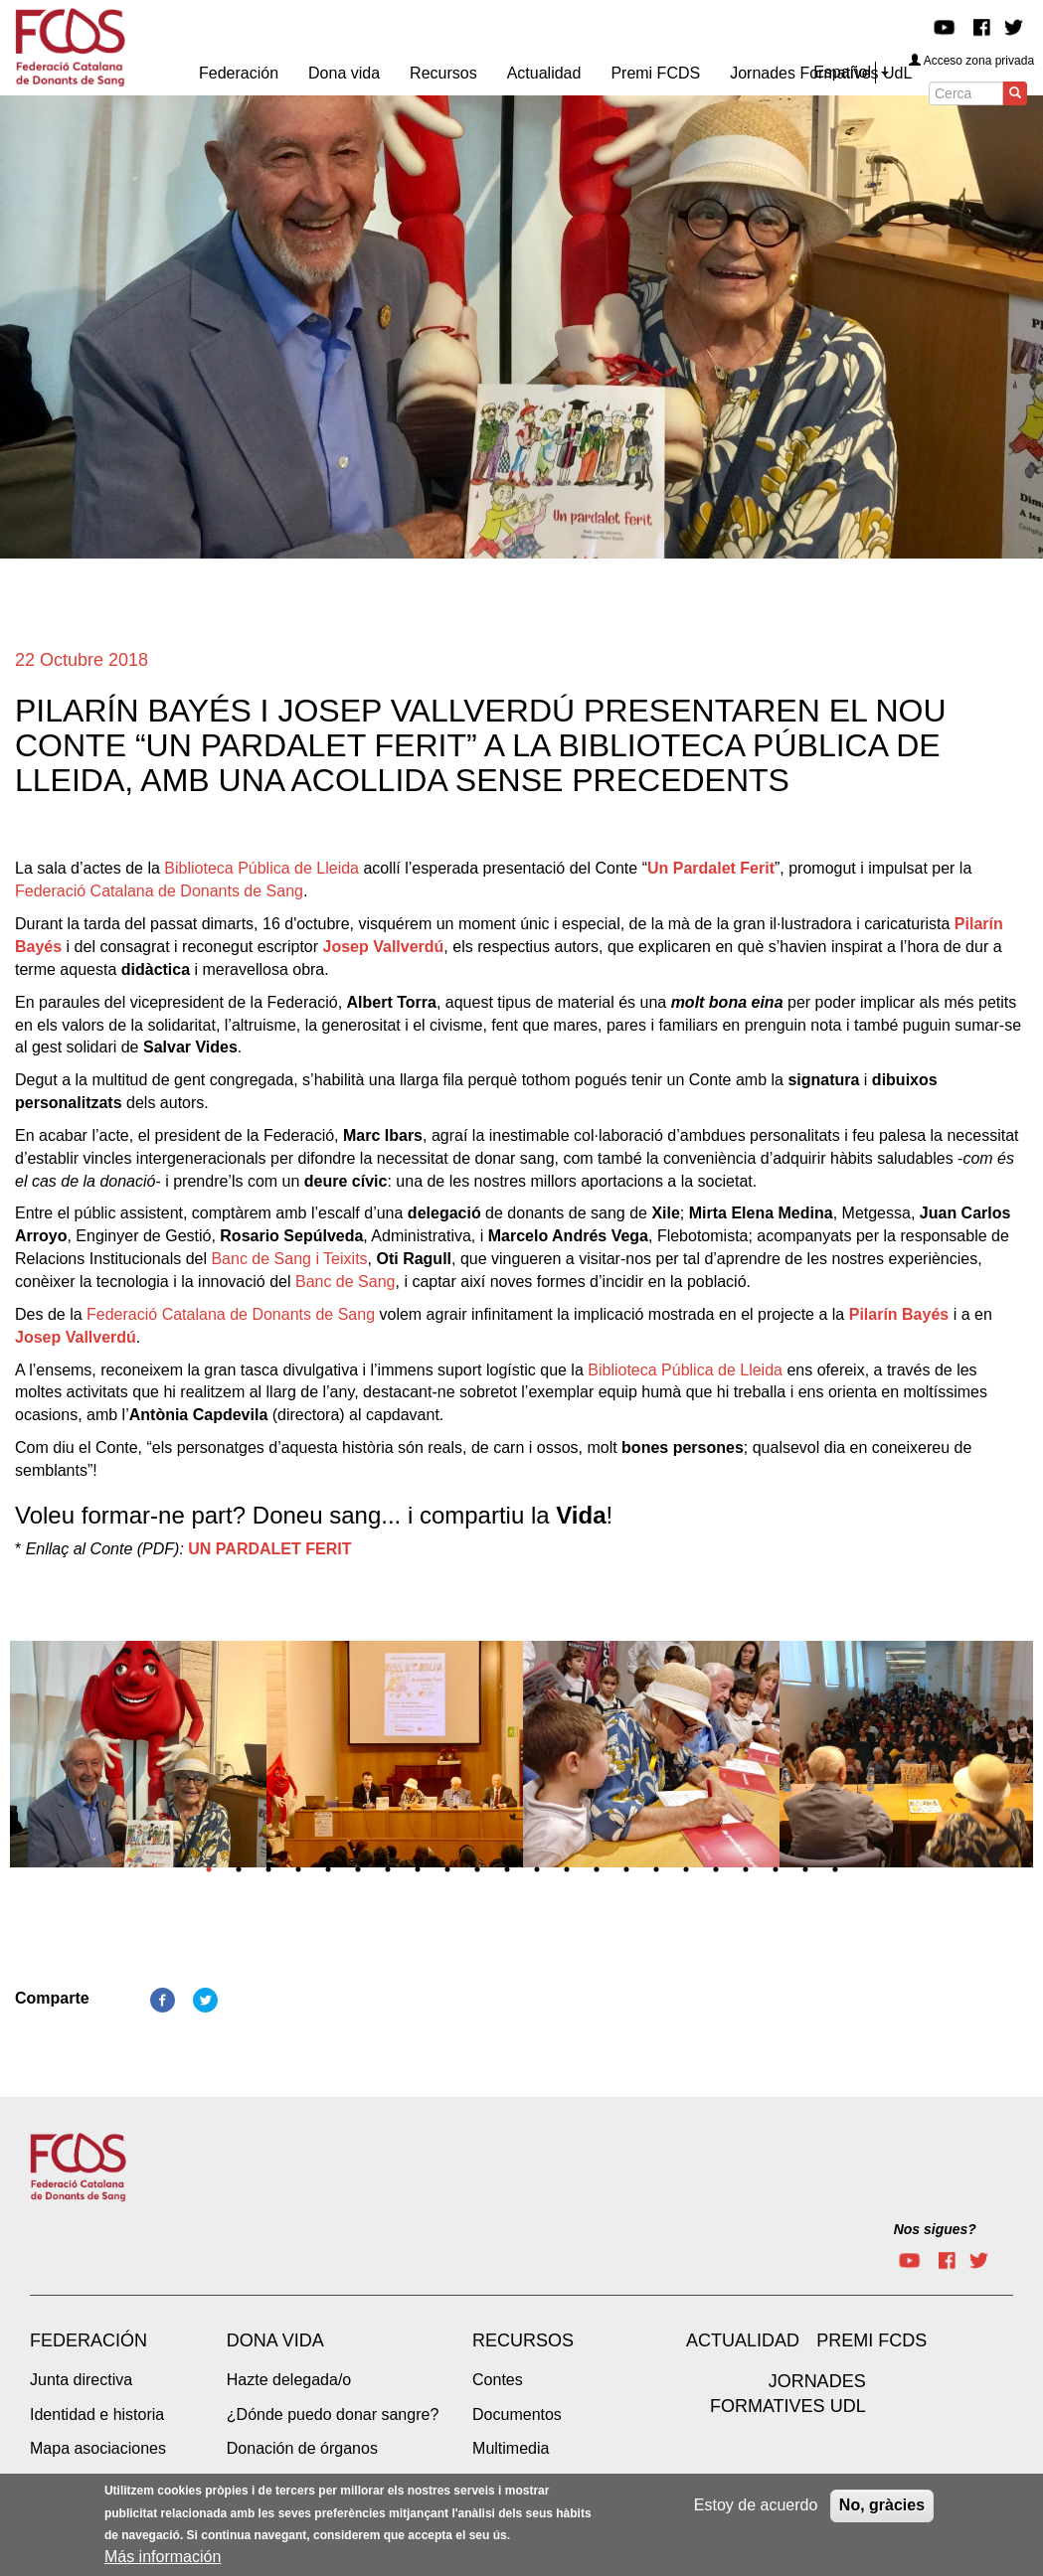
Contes (497, 2379)
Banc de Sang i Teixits (289, 1258)
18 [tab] (716, 1869)
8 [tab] (418, 1869)
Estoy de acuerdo (756, 2506)
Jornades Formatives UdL (788, 2394)
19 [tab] (746, 1869)
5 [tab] (328, 1869)
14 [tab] (597, 1869)
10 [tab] (477, 1869)
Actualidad (742, 2340)
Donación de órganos (302, 2448)
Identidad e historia (97, 2414)
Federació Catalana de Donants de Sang (159, 891)
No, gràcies (882, 2506)
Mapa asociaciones (98, 2448)
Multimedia (510, 2448)
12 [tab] (537, 1869)
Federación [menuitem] (238, 73)
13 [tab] (567, 1869)
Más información (162, 2558)
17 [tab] (686, 1869)
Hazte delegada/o (289, 2379)
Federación (88, 2340)
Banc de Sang (345, 1281)
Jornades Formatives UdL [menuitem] (821, 73)
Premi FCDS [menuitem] (655, 73)
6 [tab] (358, 1869)
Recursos (523, 2340)
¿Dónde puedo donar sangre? (333, 2414)
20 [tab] (775, 1869)
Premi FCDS (871, 2340)
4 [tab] (298, 1869)
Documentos (517, 2414)
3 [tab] (268, 1869)
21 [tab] (805, 1869)
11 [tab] (507, 1869)
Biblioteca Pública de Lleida (261, 868)
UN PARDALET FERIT (269, 1548)
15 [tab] (626, 1869)
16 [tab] (656, 1869)
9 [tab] (447, 1869)
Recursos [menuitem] (443, 73)
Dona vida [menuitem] (344, 73)
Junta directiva (81, 2379)
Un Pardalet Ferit (711, 868)
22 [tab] (835, 1869)
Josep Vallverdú (383, 946)
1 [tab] (209, 1869)
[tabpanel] (138, 1760)
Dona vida (275, 2340)
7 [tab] (388, 1869)
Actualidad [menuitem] (544, 73)
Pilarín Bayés (899, 1314)
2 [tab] (239, 1869)
